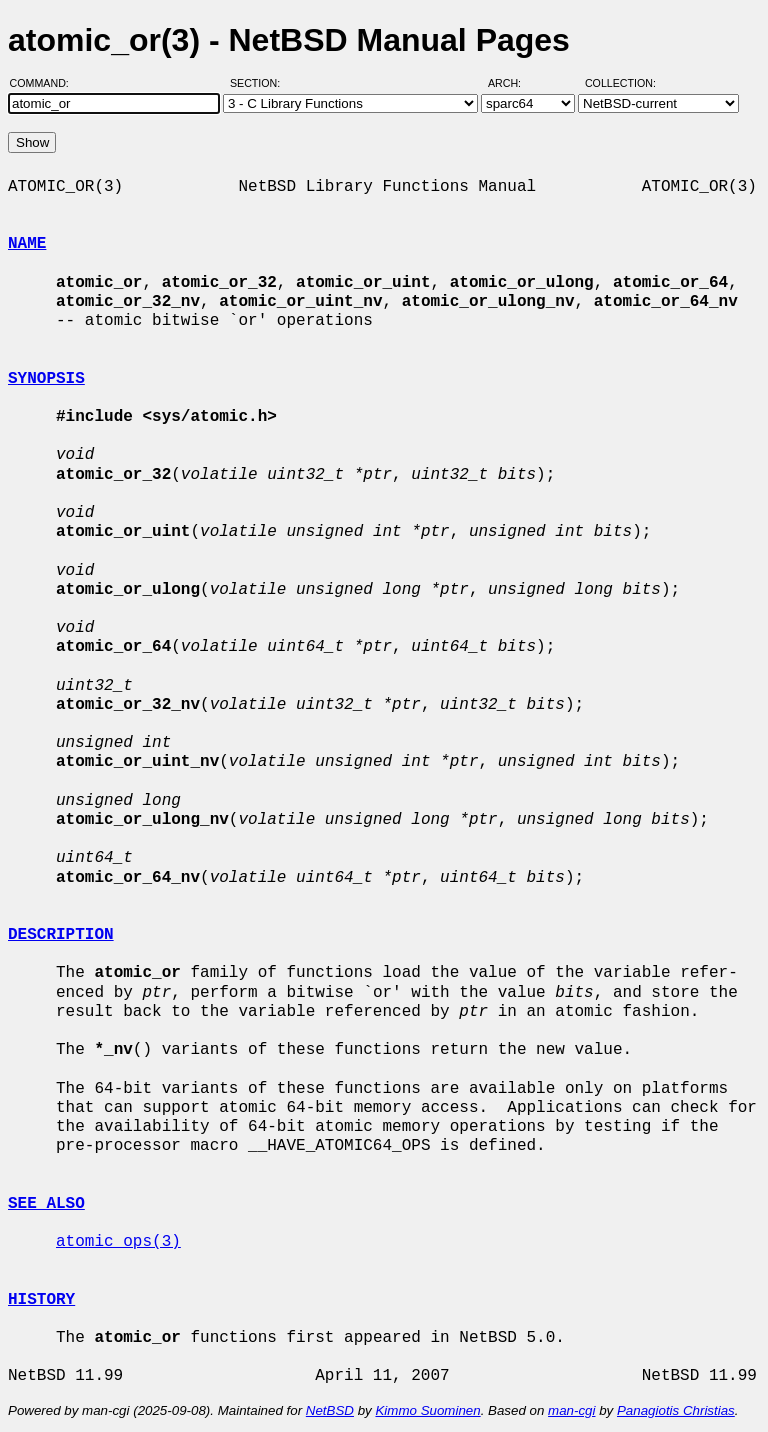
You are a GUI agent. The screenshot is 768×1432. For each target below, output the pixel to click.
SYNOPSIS (46, 379)
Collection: (620, 83)
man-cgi (571, 1410)
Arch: (513, 83)
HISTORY (41, 1300)
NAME (27, 244)
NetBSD (330, 1410)
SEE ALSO (46, 1204)
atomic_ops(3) (118, 1242)
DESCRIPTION (61, 935)
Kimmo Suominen (427, 1410)
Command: (45, 83)
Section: (259, 83)
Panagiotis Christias (676, 1410)
